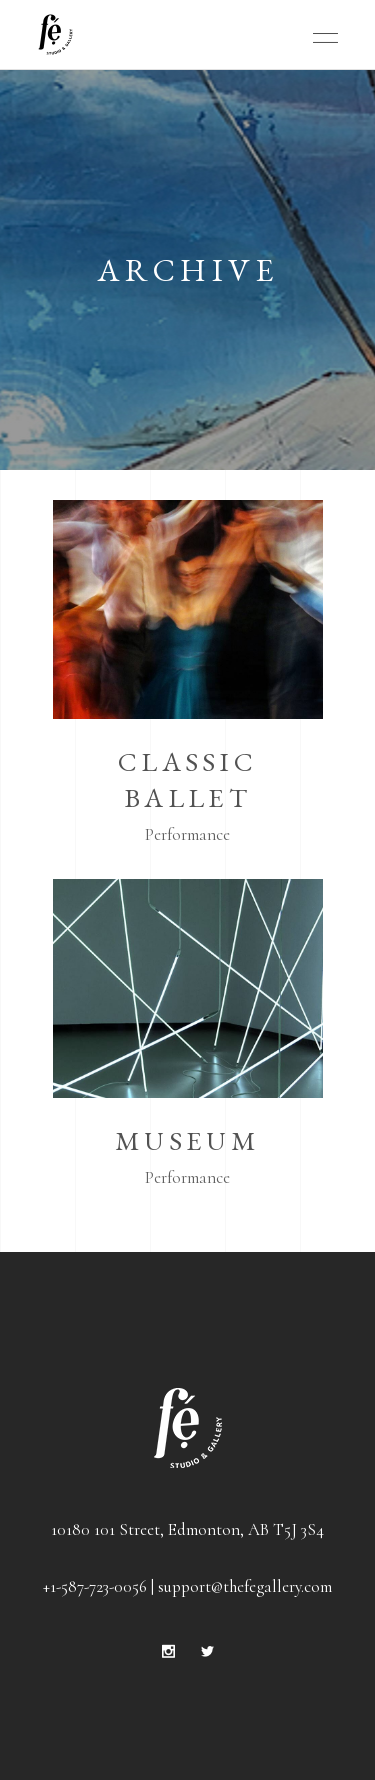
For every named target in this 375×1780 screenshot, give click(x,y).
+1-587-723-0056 (95, 1586)
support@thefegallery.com (245, 1586)
